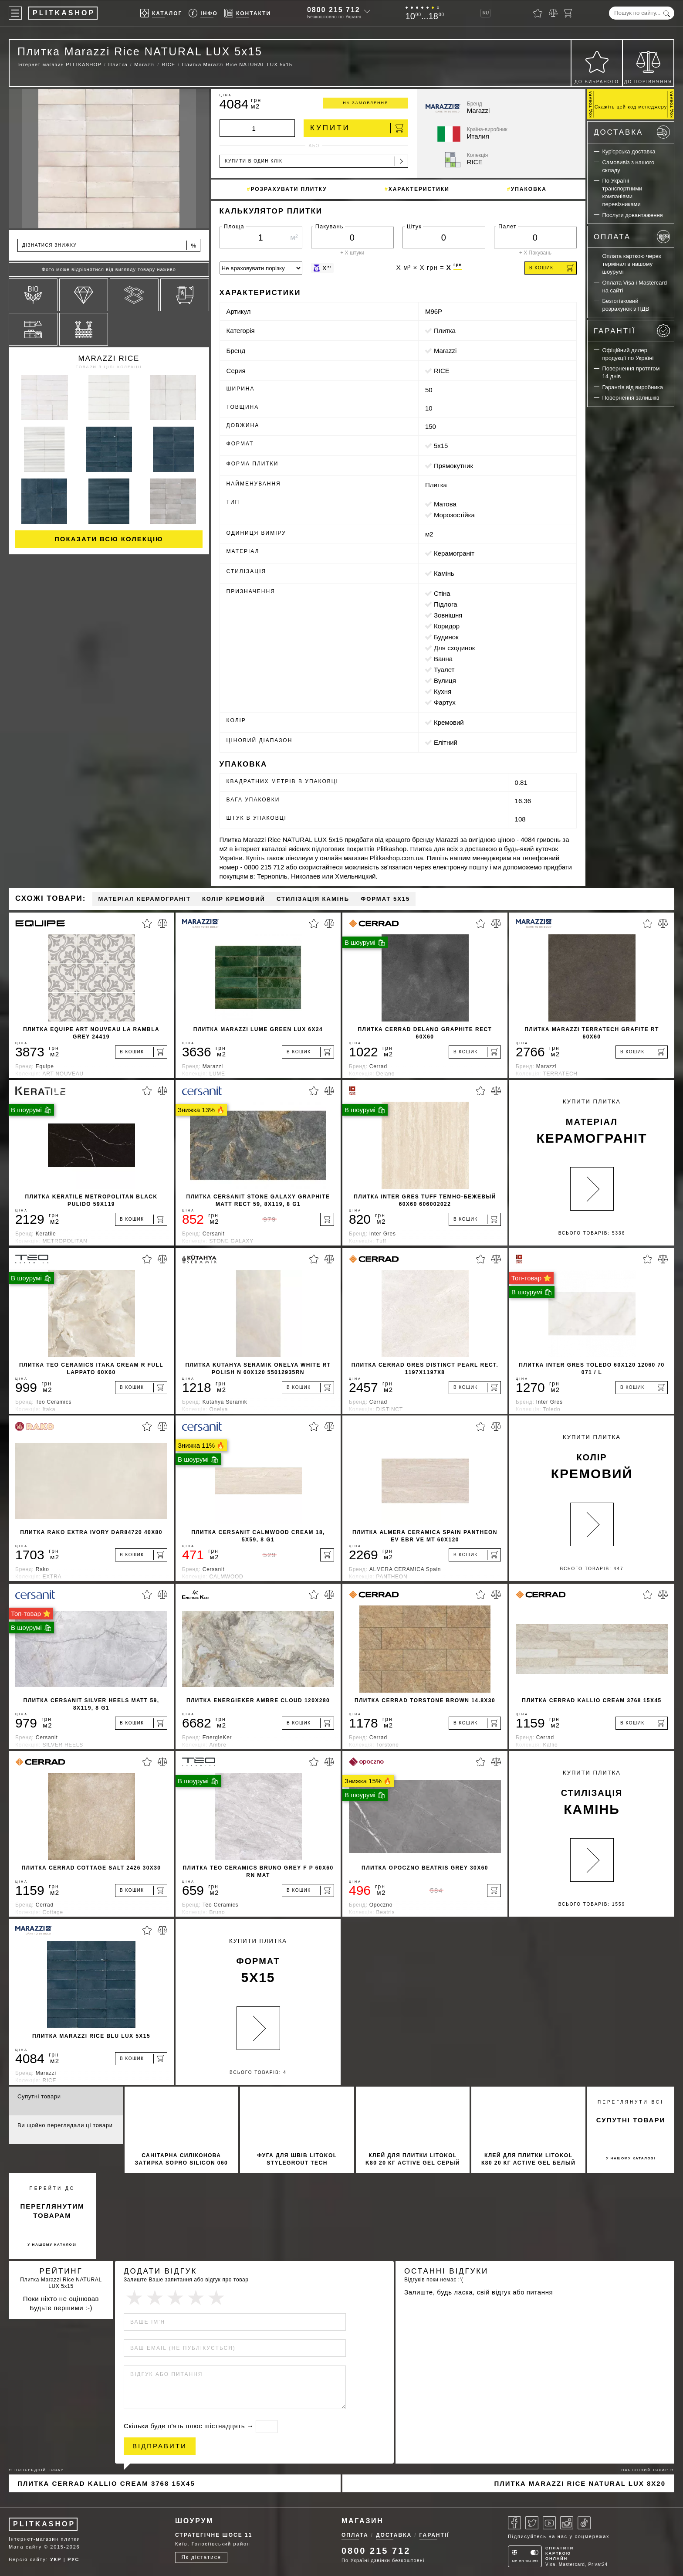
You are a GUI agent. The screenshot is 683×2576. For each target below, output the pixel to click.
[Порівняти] (553, 13)
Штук (414, 226)
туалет (444, 669)
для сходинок (454, 648)
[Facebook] (514, 2522)
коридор (447, 626)
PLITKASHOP (44, 2524)
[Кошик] (568, 13)
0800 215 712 (333, 10)
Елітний (445, 742)
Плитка (445, 330)
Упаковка (529, 189)
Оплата (632, 236)
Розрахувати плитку (288, 189)
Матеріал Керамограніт (144, 899)
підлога (445, 604)
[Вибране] (537, 13)
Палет (507, 226)
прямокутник (453, 465)
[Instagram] (566, 2522)
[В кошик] (141, 1052)
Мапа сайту (25, 2546)
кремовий (449, 722)
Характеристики (419, 189)
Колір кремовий (233, 899)
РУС (73, 2559)
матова (445, 504)
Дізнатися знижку (109, 245)
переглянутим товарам (52, 2211)
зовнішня (448, 615)
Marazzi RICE (108, 358)
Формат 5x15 (385, 899)
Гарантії (632, 330)
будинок (446, 637)
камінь (444, 573)
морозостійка (454, 515)
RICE (442, 370)
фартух (445, 702)
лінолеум (299, 858)
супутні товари (631, 2120)
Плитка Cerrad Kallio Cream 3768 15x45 (106, 2483)
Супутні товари (39, 2096)
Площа (234, 226)
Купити (357, 128)
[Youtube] (549, 2522)
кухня (442, 691)
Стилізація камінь (313, 899)
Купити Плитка (592, 1123)
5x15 (441, 445)
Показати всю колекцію (108, 539)
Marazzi (445, 350)
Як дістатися (201, 2557)
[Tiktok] (584, 2522)
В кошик (551, 268)
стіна (442, 593)
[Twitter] (531, 2522)
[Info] (203, 13)
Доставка (632, 132)
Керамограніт (454, 553)
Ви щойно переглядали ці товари (65, 2125)
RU (486, 12)
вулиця (445, 680)
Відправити (159, 2446)
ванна (443, 658)
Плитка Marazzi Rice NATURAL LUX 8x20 (580, 2483)
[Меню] (15, 13)
